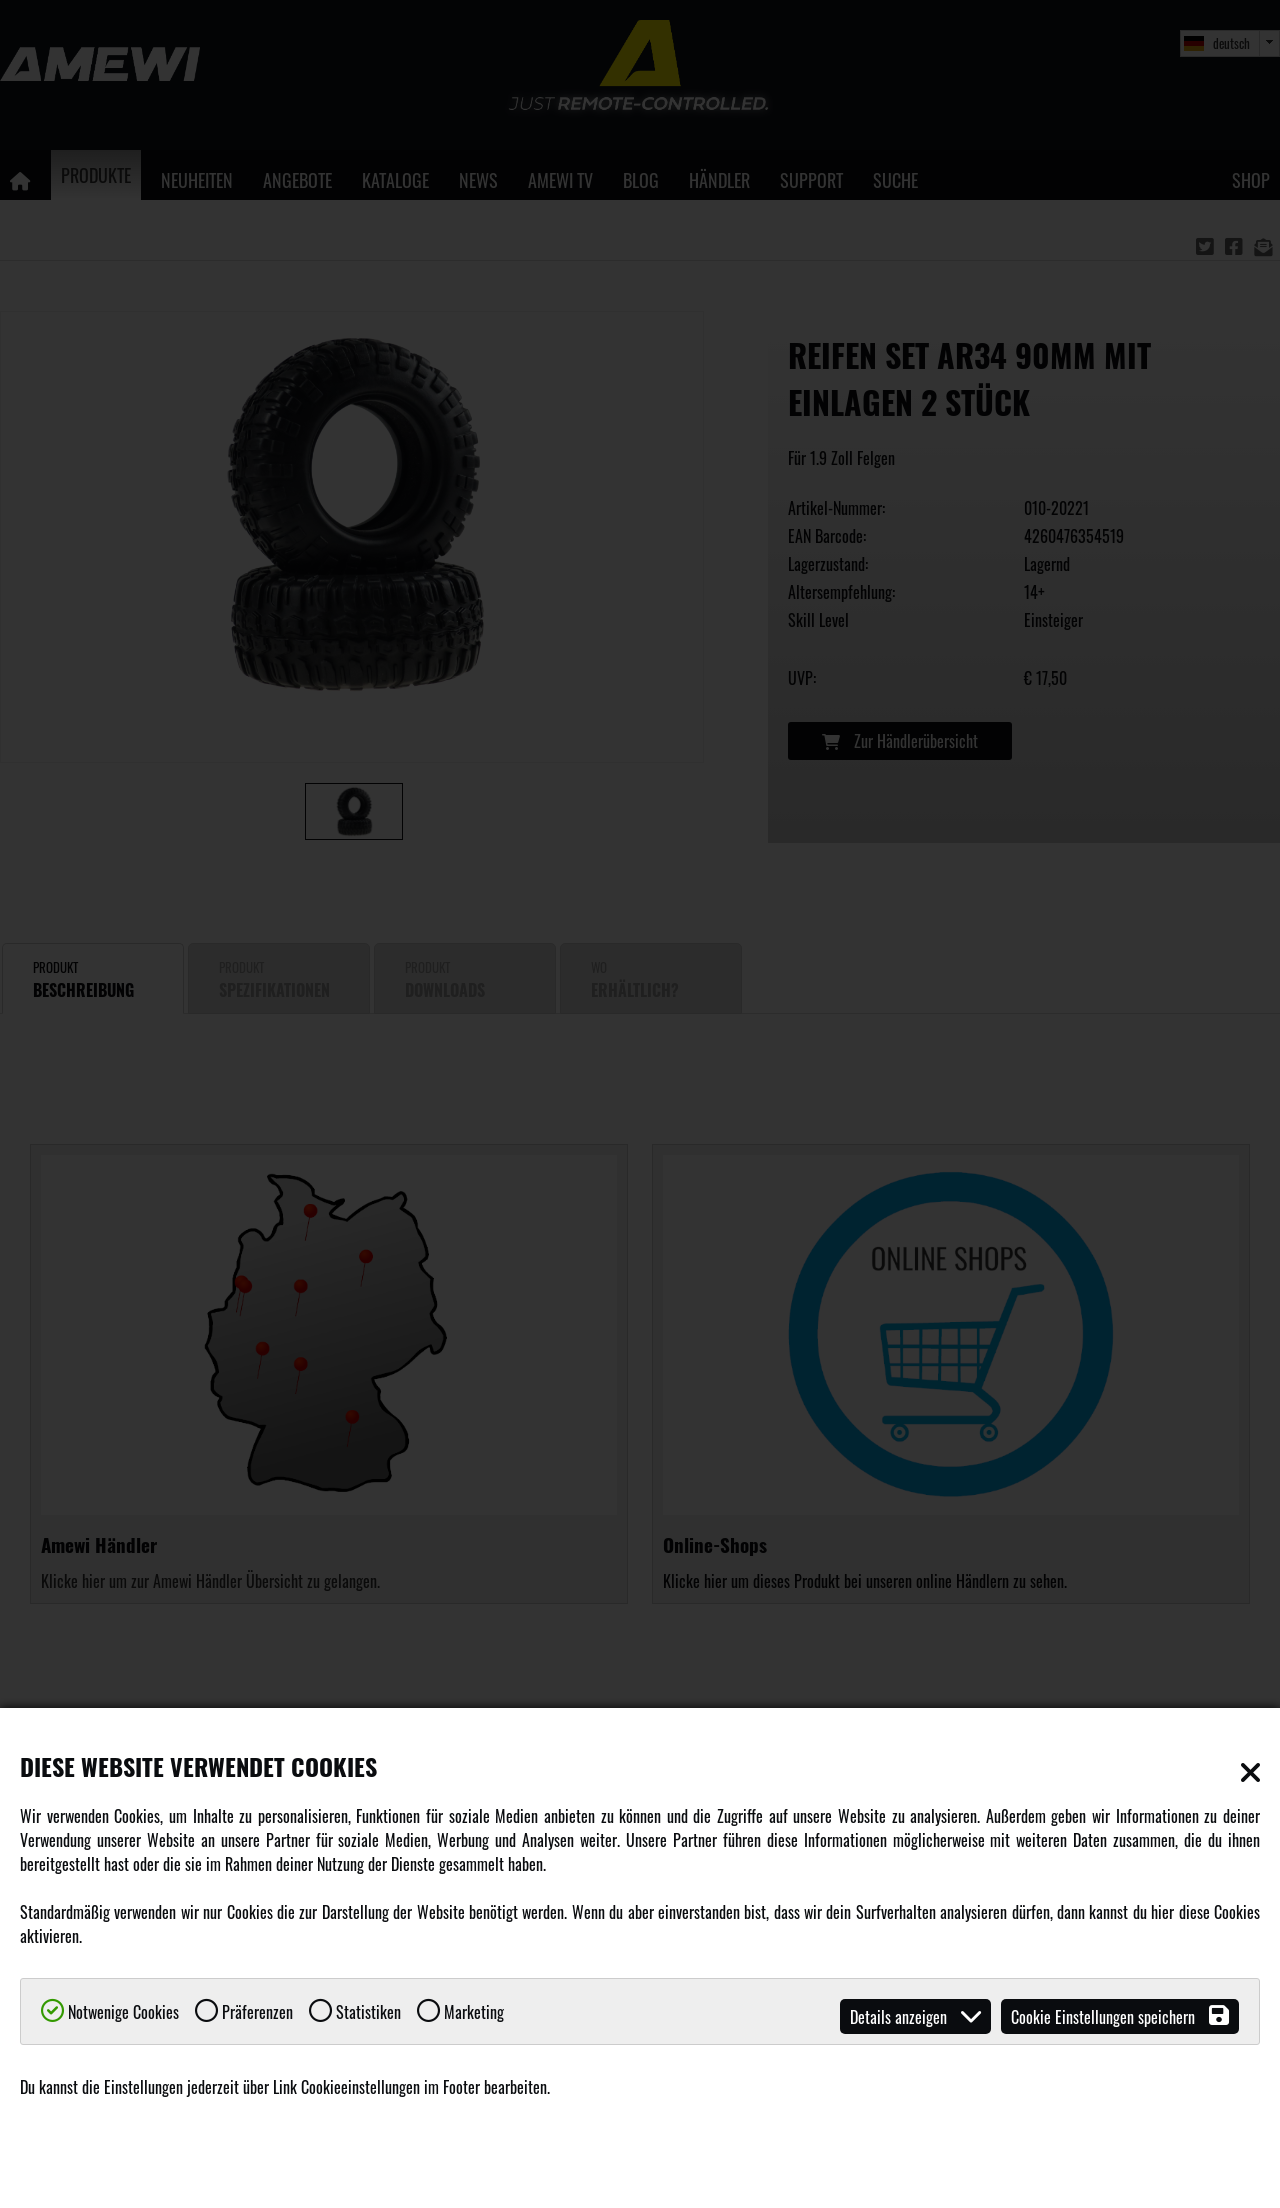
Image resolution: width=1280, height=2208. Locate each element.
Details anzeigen (915, 2016)
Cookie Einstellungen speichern (1120, 2016)
